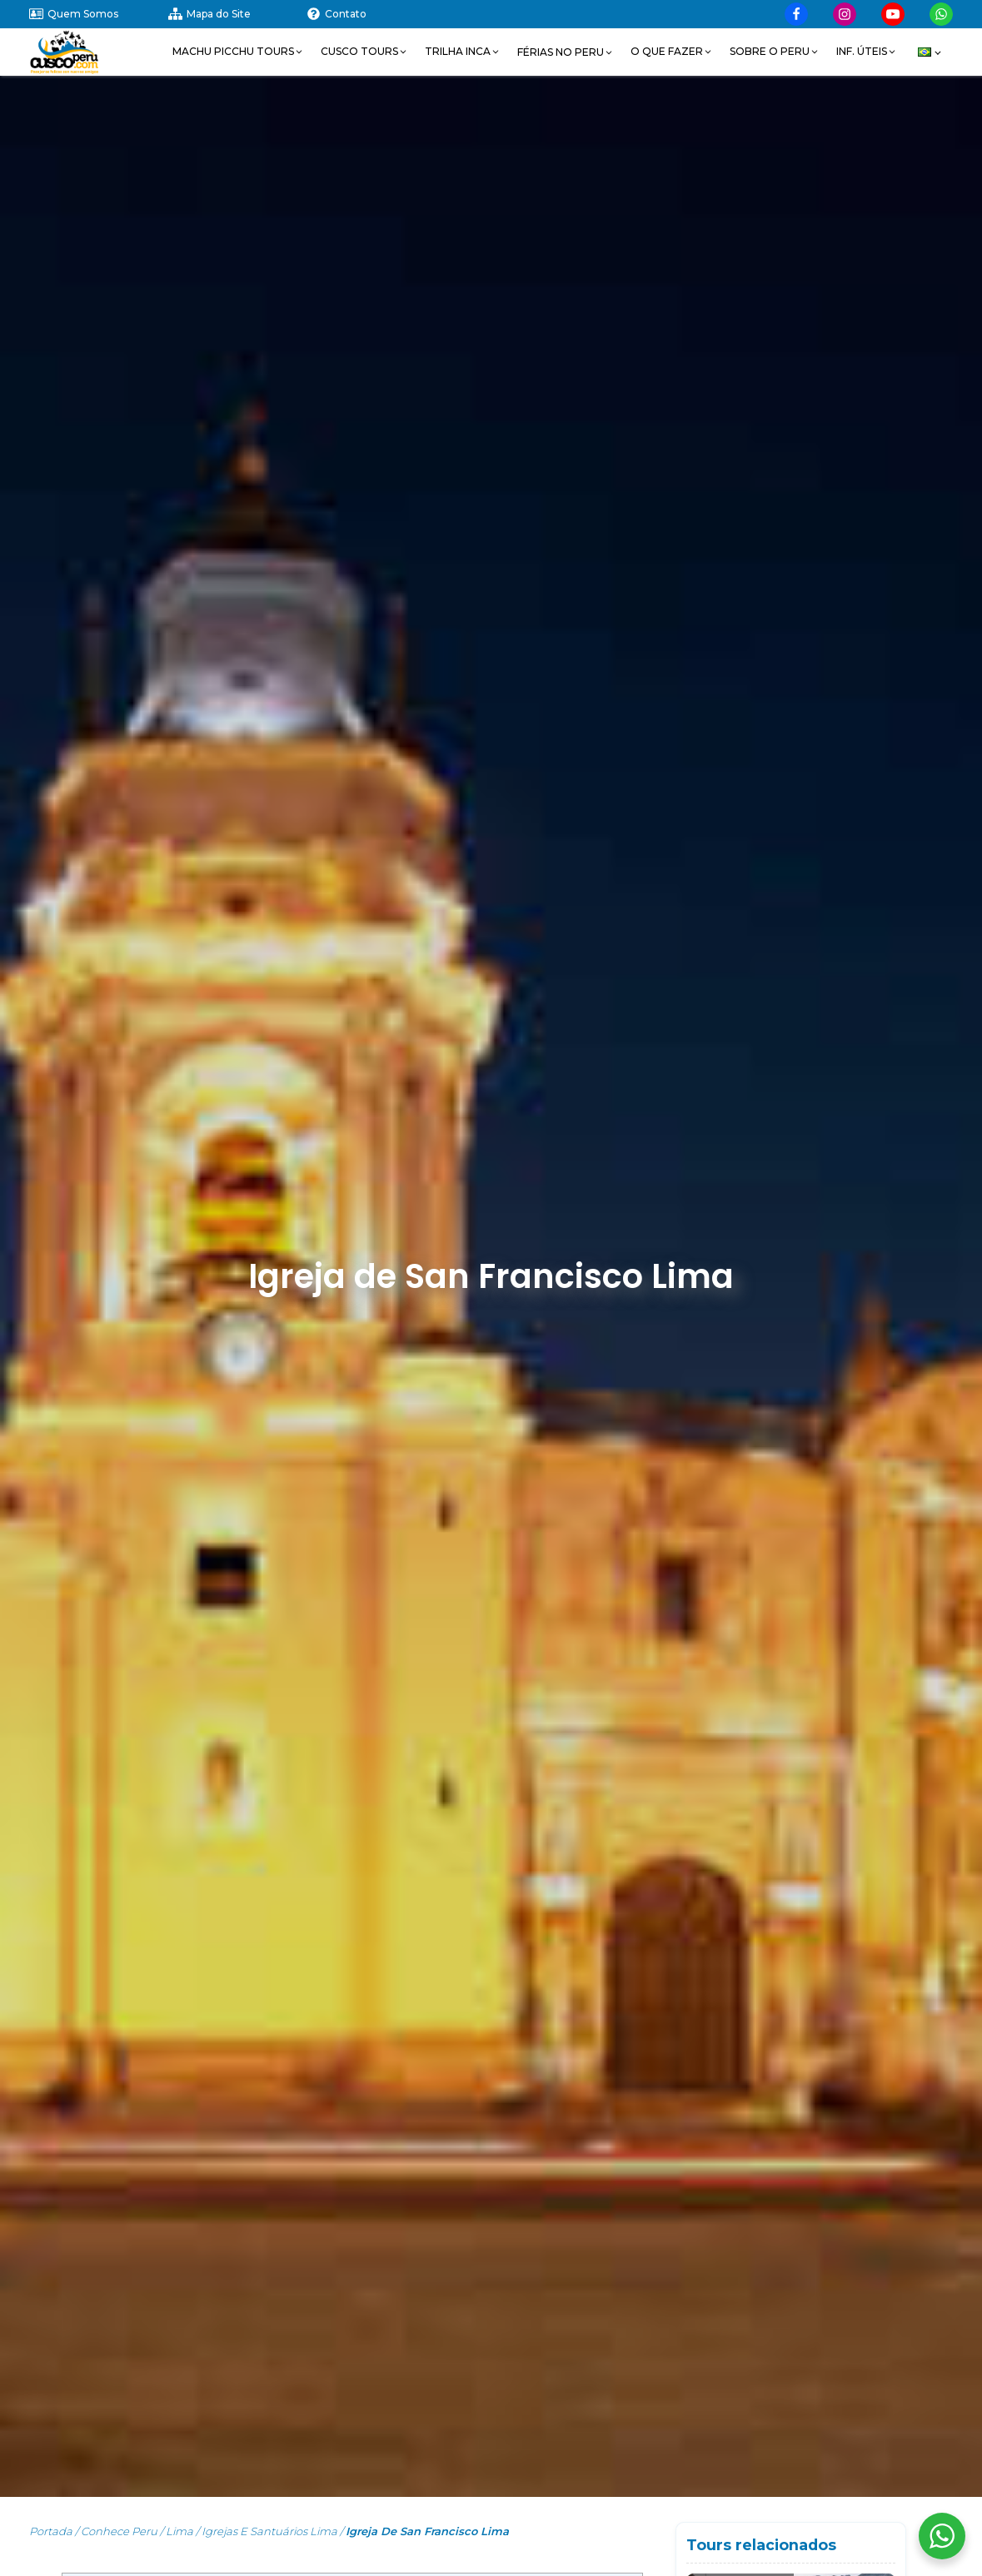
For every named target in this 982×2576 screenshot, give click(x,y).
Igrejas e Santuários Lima (269, 2531)
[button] (238, 51)
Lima (179, 2531)
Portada (50, 2531)
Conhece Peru (119, 2531)
